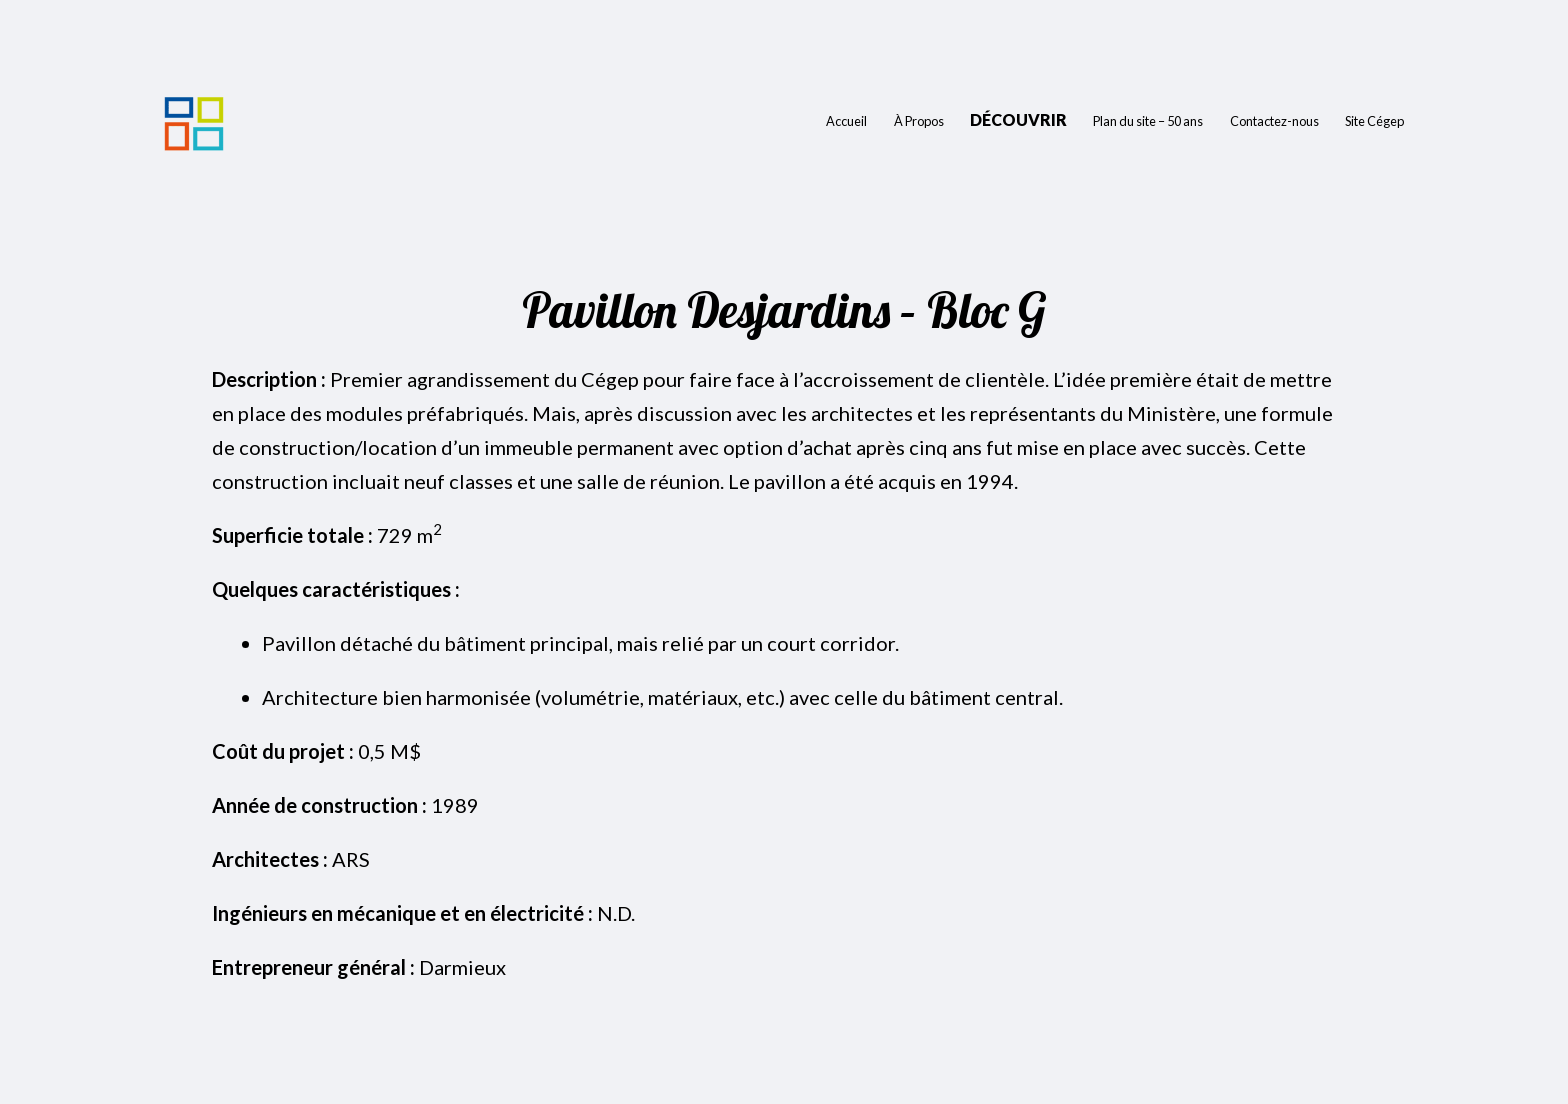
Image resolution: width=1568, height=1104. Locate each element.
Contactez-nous (1274, 121)
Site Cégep (1374, 121)
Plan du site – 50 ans (1148, 121)
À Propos (919, 121)
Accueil (846, 121)
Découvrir (1018, 119)
